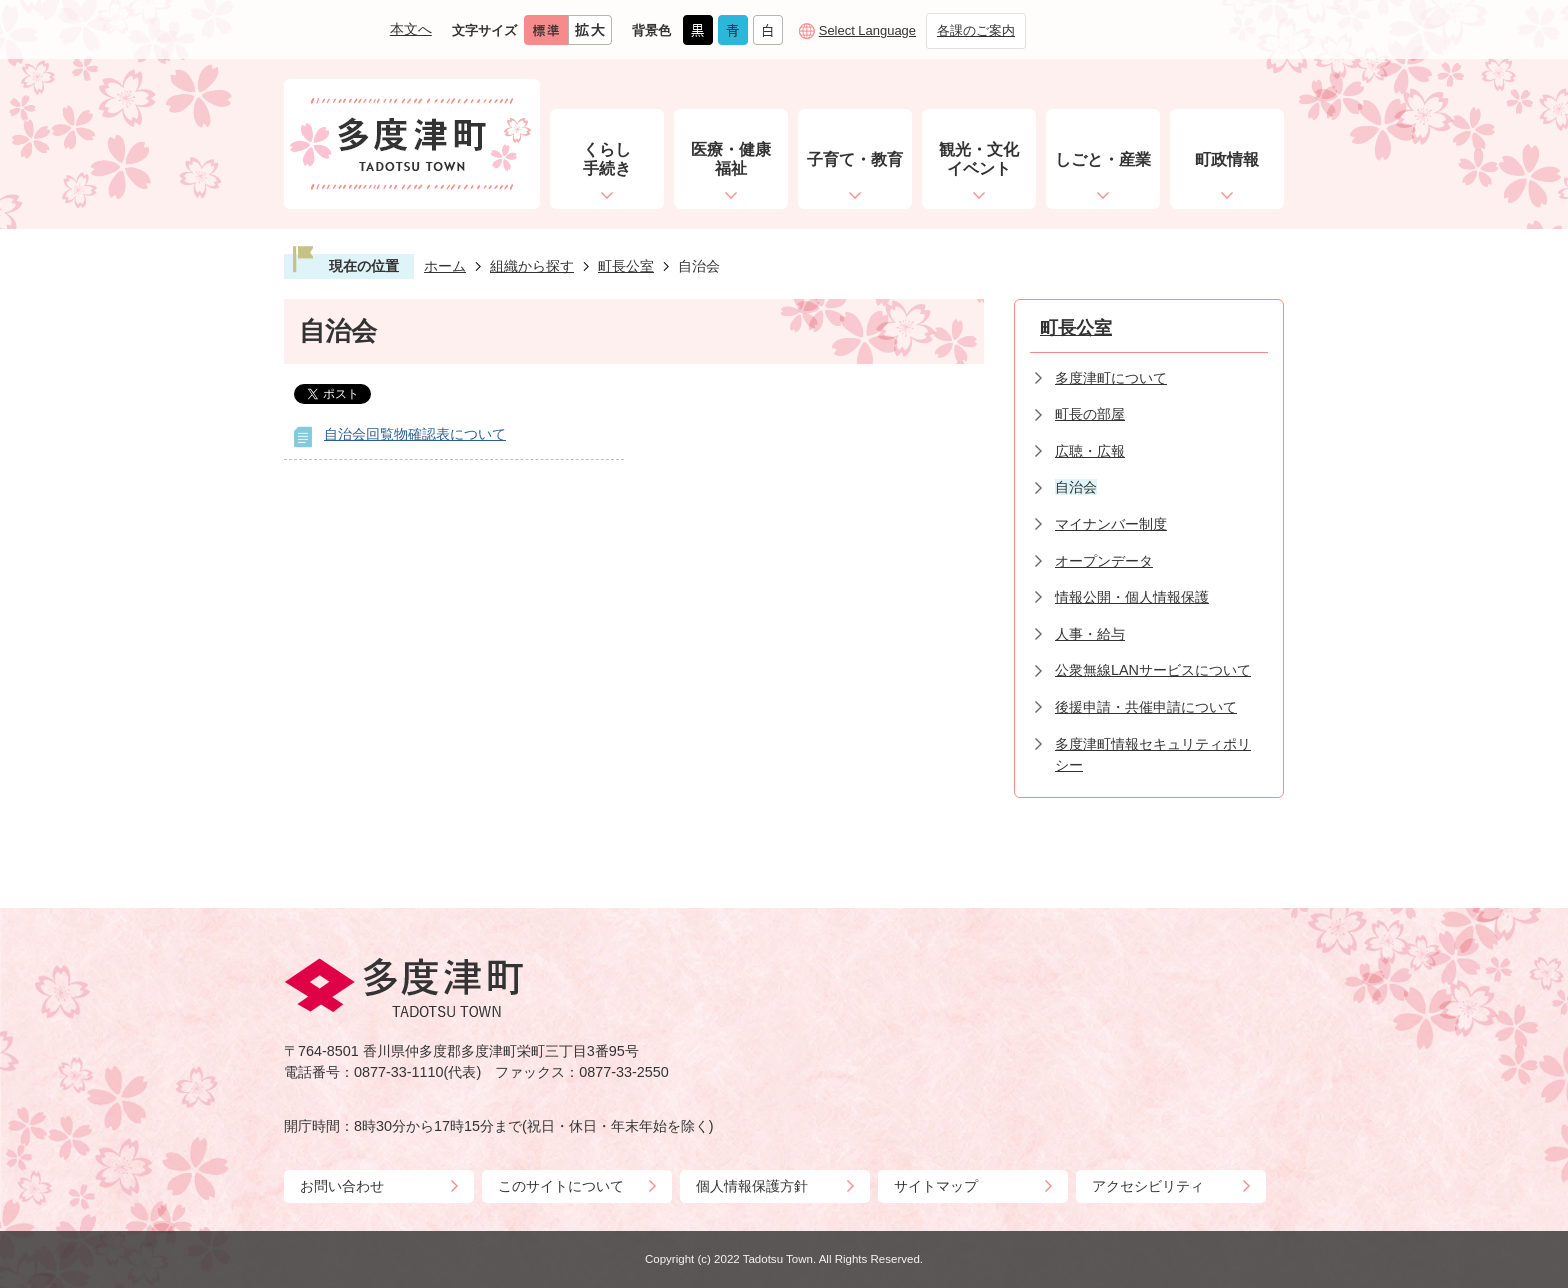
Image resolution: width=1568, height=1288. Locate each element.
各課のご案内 (976, 30)
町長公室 (626, 266)
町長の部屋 (1090, 414)
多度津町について (1111, 378)
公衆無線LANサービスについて (1153, 670)
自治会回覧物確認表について (415, 434)
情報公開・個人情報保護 (1132, 597)
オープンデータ (1104, 561)
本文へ (411, 29)
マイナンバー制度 (1111, 524)
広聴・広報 (1090, 451)
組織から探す (532, 266)
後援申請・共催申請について (1146, 707)
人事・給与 (1090, 634)
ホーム (445, 266)
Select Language (867, 30)
